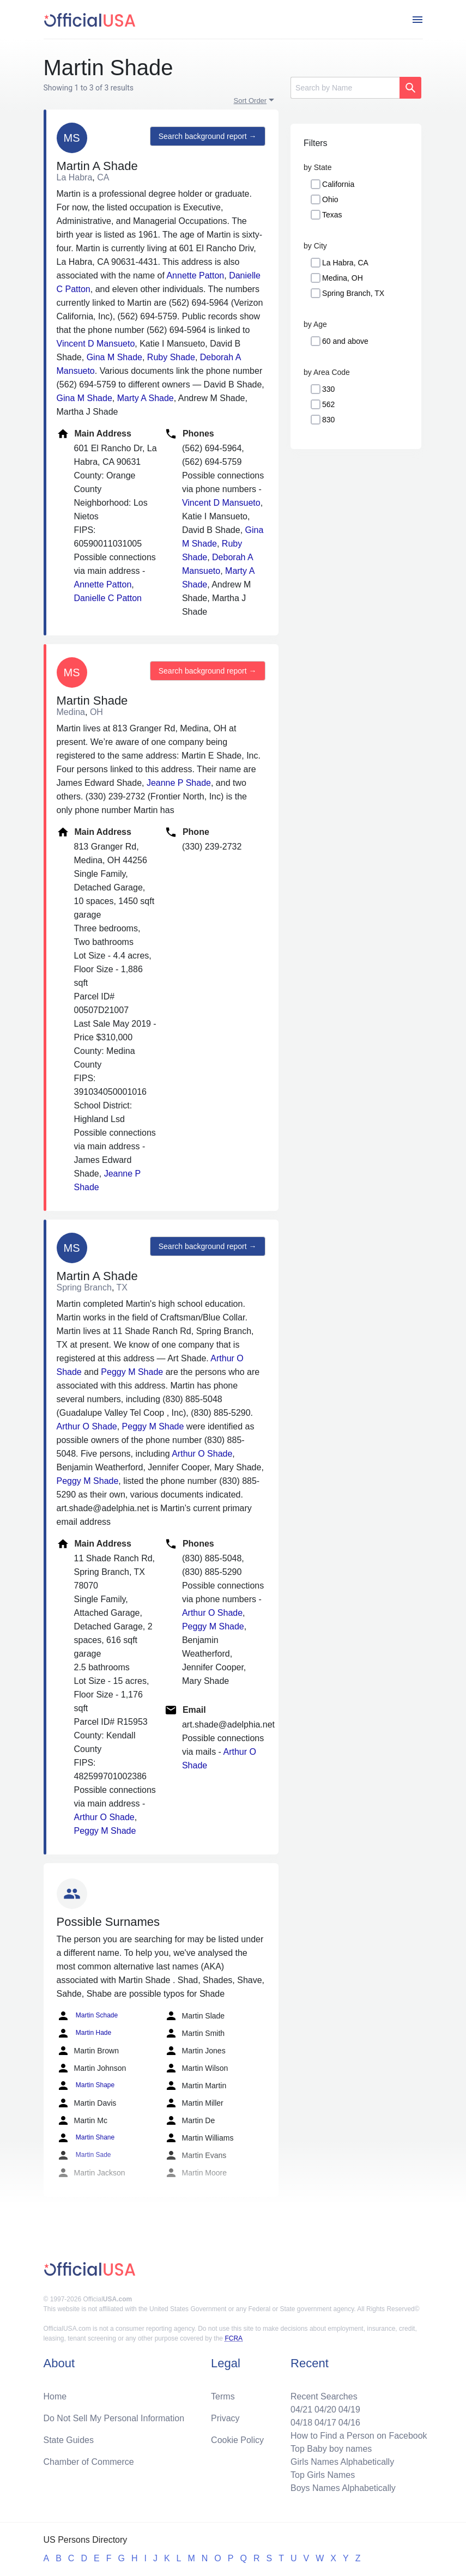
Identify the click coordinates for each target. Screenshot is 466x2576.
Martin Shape (86, 2085)
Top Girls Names (323, 2475)
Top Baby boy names (331, 2448)
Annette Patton (195, 275)
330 (328, 389)
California (338, 184)
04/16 (349, 2422)
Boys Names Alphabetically (343, 2488)
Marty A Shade (145, 398)
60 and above (345, 341)
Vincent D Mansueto (96, 343)
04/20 (325, 2409)
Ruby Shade (171, 357)
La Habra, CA (345, 263)
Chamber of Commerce (89, 2461)
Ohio (330, 199)
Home (55, 2396)
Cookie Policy (237, 2440)
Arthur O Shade (87, 1426)
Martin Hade (84, 2033)
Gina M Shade (114, 357)
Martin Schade (87, 2015)
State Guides (69, 2440)
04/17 (325, 2422)
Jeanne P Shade (179, 782)
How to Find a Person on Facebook (359, 2435)
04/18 (301, 2422)
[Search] (345, 88)
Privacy (225, 2418)
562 (328, 404)
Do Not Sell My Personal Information (114, 2418)
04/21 (301, 2409)
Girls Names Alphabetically (342, 2461)
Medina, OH (342, 278)
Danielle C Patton (108, 598)
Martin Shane (86, 2137)
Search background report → (208, 136)
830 (328, 420)
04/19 (349, 2409)
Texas (332, 215)
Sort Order (250, 100)
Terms (223, 2396)
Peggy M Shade (132, 1372)
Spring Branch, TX (353, 293)
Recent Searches (324, 2396)
